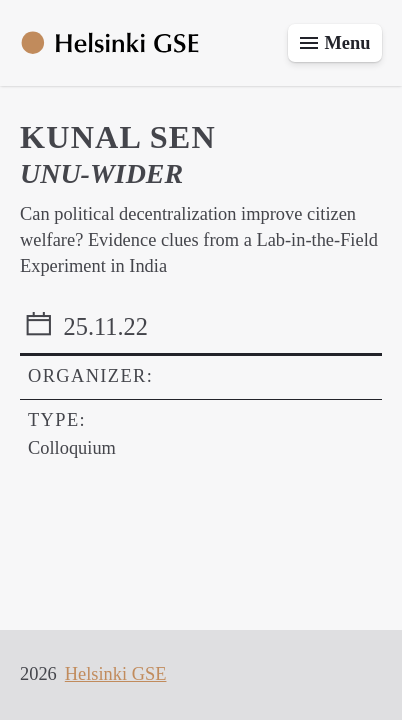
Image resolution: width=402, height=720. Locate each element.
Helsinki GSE (116, 674)
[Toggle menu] (335, 43)
